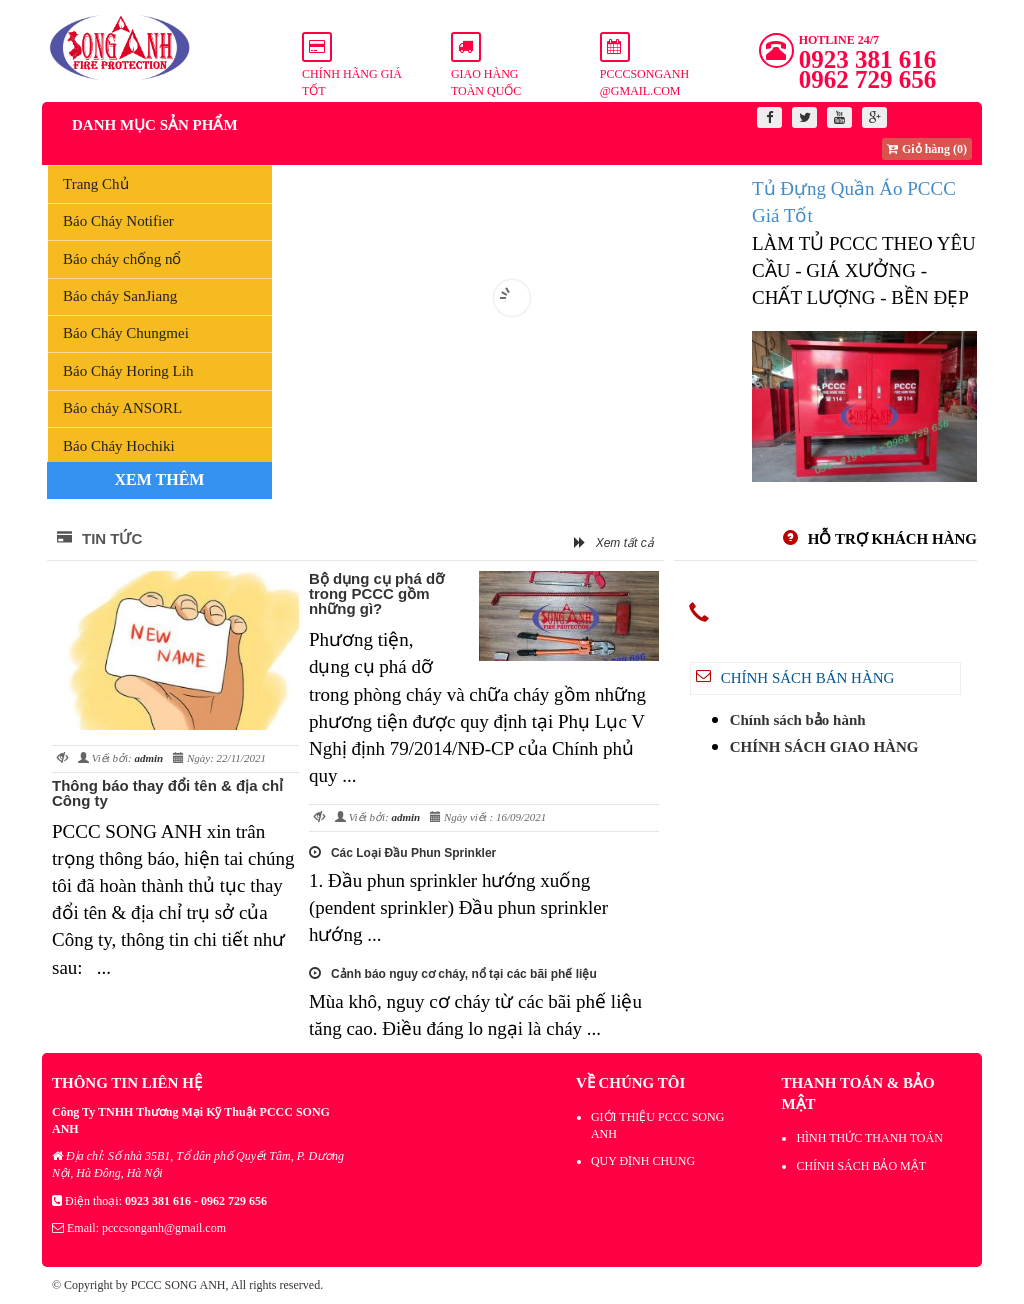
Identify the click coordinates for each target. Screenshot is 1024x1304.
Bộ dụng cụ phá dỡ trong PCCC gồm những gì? (376, 593)
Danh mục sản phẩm (155, 125)
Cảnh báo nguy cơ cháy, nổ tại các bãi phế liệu (453, 974)
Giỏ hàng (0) (927, 149)
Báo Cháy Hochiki (119, 446)
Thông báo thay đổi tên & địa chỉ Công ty (167, 793)
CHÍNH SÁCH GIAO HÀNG (824, 747)
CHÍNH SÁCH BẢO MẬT (861, 1166)
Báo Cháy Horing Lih (128, 371)
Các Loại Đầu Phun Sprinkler (402, 853)
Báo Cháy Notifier (118, 221)
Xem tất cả (614, 543)
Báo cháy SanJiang (120, 296)
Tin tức (99, 538)
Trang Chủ (96, 184)
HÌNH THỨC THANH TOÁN (869, 1138)
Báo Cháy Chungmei (126, 333)
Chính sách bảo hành (798, 720)
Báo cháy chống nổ (122, 259)
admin (148, 758)
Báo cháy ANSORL (122, 408)
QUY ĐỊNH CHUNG (643, 1161)
